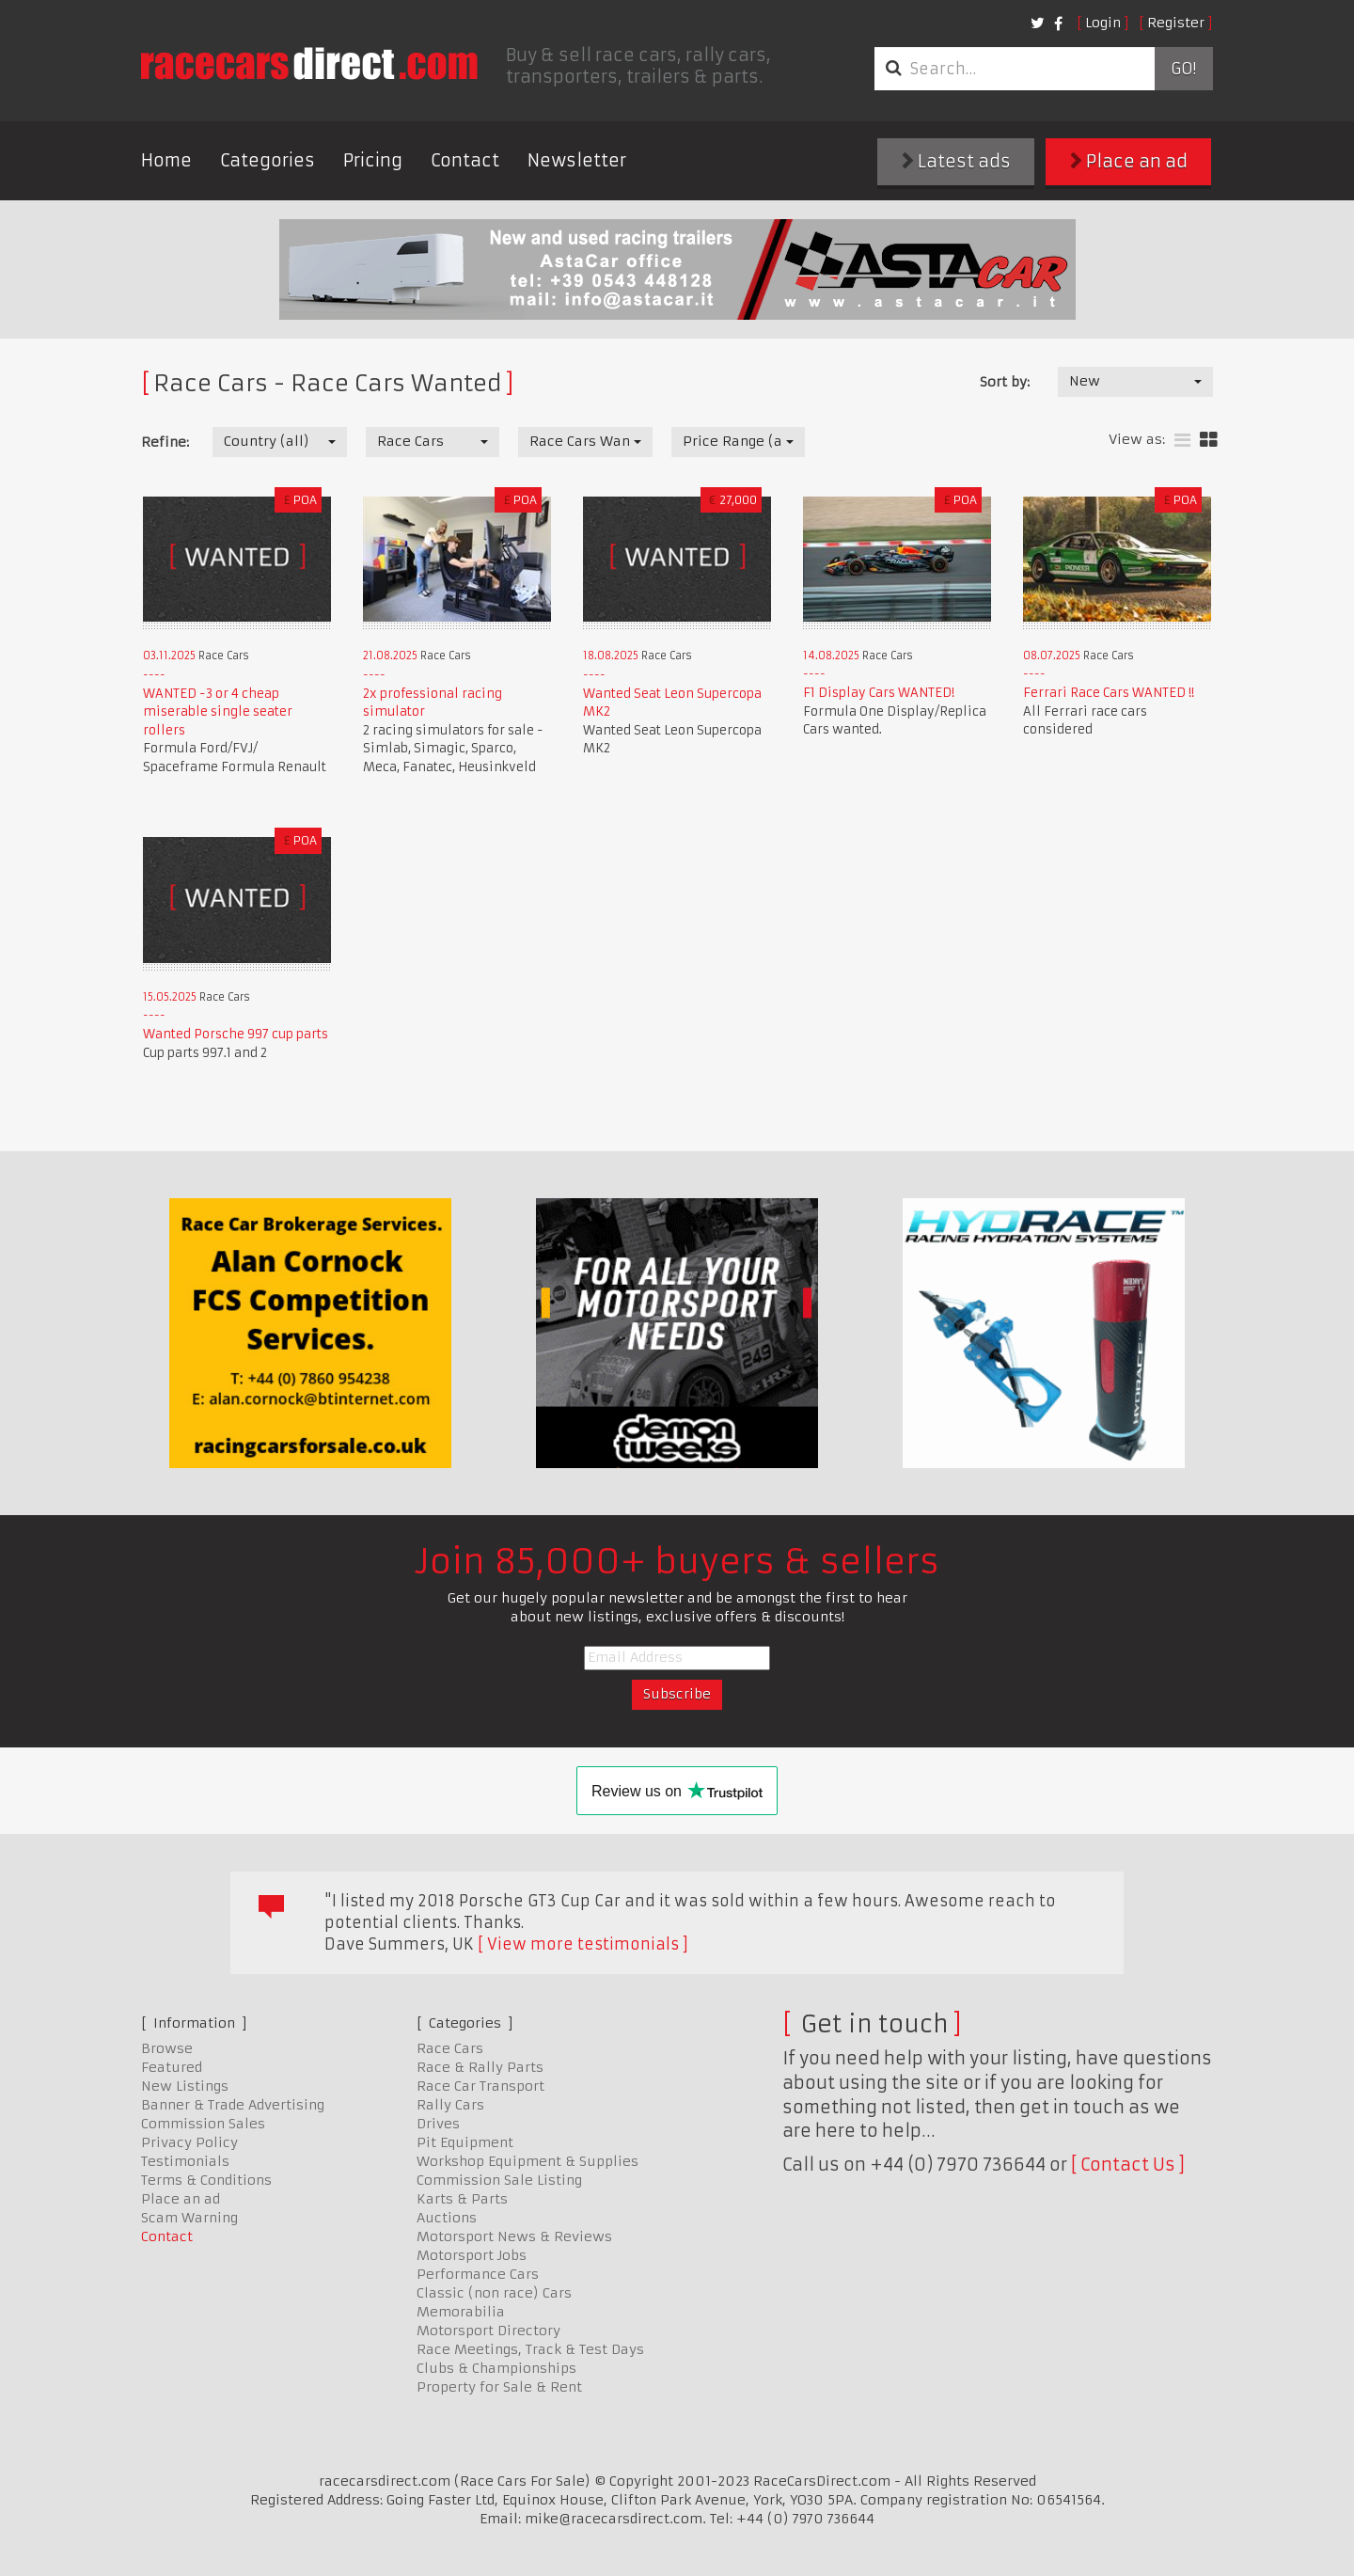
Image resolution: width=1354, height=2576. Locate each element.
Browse (167, 2048)
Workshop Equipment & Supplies (527, 2161)
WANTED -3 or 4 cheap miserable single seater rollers (217, 712)
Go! (1183, 68)
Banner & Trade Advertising (232, 2104)
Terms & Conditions (206, 2180)
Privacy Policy (189, 2142)
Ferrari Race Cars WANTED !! (1108, 693)
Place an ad (1129, 161)
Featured (171, 2067)
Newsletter (576, 160)
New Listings (184, 2086)
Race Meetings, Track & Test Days (530, 2349)
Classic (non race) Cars (494, 2292)
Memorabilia (461, 2311)
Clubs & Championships (496, 2368)
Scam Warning (189, 2217)
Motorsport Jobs (472, 2255)
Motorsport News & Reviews (514, 2236)
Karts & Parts (462, 2198)
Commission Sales (203, 2123)
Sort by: (1005, 381)
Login (1103, 22)
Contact (465, 160)
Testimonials (185, 2161)
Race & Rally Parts (480, 2067)
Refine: (165, 442)
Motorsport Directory (488, 2330)
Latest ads (956, 161)
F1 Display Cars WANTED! (878, 693)
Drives (438, 2123)
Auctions (447, 2217)
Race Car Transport (480, 2086)
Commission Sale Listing (499, 2180)
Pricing (372, 160)
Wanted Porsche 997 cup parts (235, 1034)
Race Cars (450, 2048)
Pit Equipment (465, 2142)
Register (1175, 22)
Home (166, 160)
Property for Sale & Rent (499, 2386)
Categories (267, 160)
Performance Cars (478, 2274)
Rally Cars (450, 2104)
